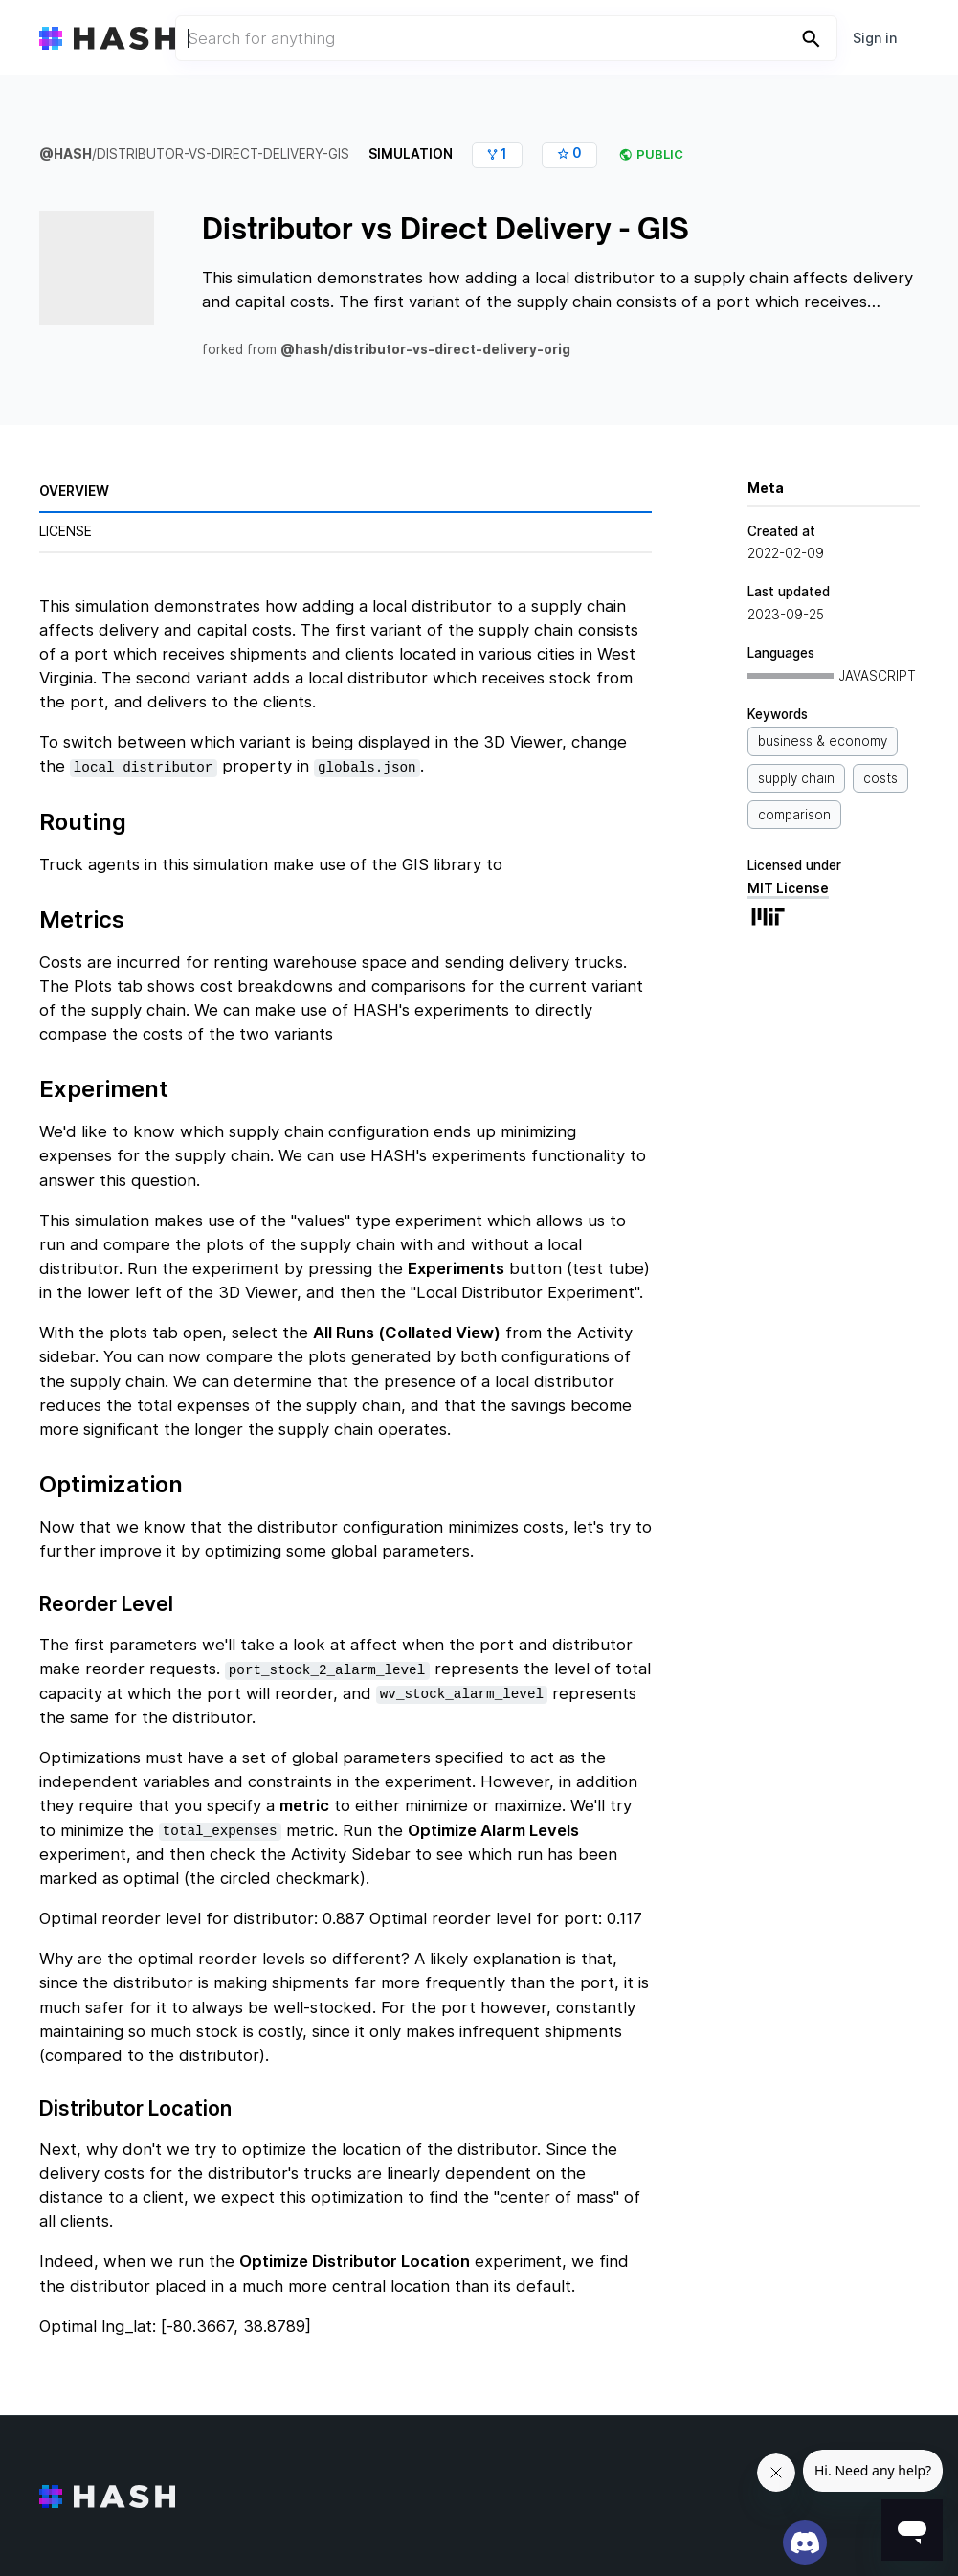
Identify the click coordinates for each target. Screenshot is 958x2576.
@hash (65, 154)
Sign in (875, 38)
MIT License (833, 907)
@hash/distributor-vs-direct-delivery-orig (425, 349)
